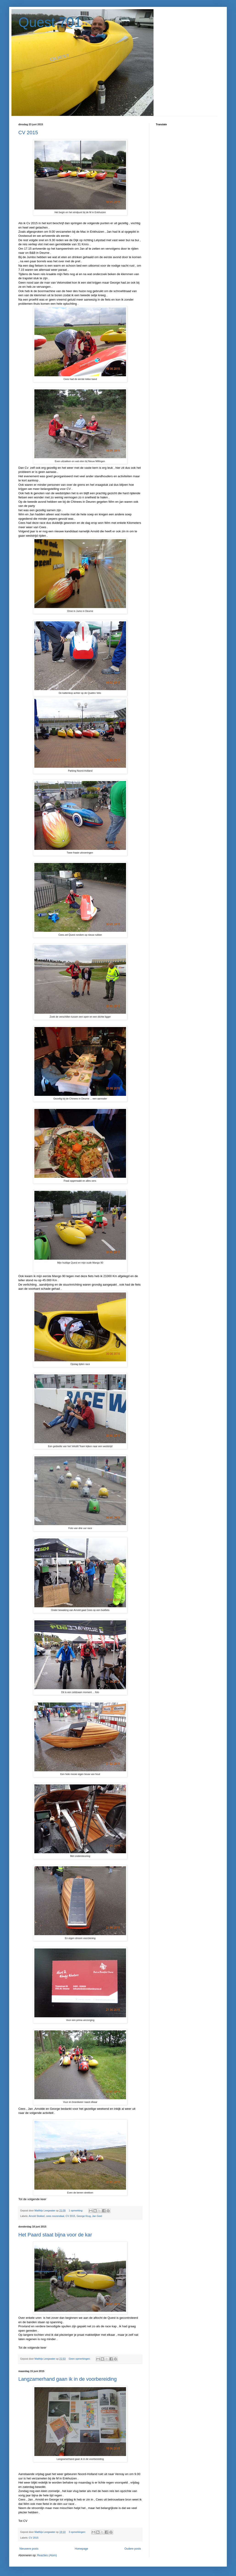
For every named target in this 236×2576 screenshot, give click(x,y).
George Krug (84, 2216)
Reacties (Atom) (47, 2555)
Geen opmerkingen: (80, 2358)
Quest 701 (50, 22)
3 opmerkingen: (77, 2532)
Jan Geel (97, 2216)
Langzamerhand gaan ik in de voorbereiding (67, 2379)
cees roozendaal (55, 2216)
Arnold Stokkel (37, 2216)
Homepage (81, 2548)
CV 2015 (28, 132)
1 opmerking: (76, 2210)
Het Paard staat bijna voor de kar (55, 2235)
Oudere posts (132, 2548)
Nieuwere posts (28, 2548)
